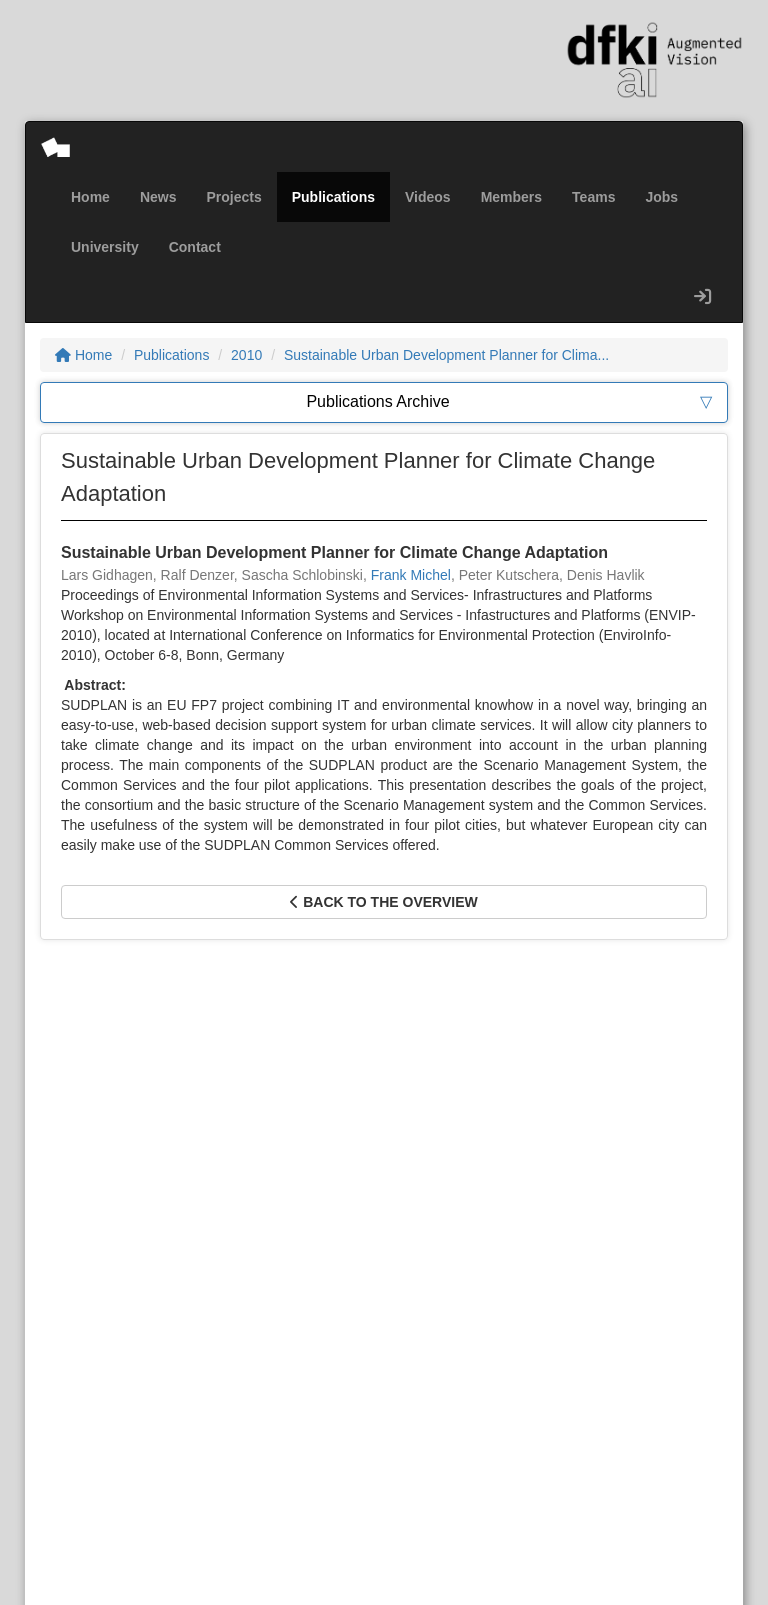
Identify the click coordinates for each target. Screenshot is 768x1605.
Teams (593, 197)
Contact (195, 247)
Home (90, 197)
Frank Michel (411, 575)
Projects (233, 197)
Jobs (661, 197)
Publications (333, 197)
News (158, 197)
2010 (246, 355)
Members (511, 197)
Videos (428, 197)
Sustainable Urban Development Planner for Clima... (446, 355)
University (105, 247)
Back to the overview (383, 902)
